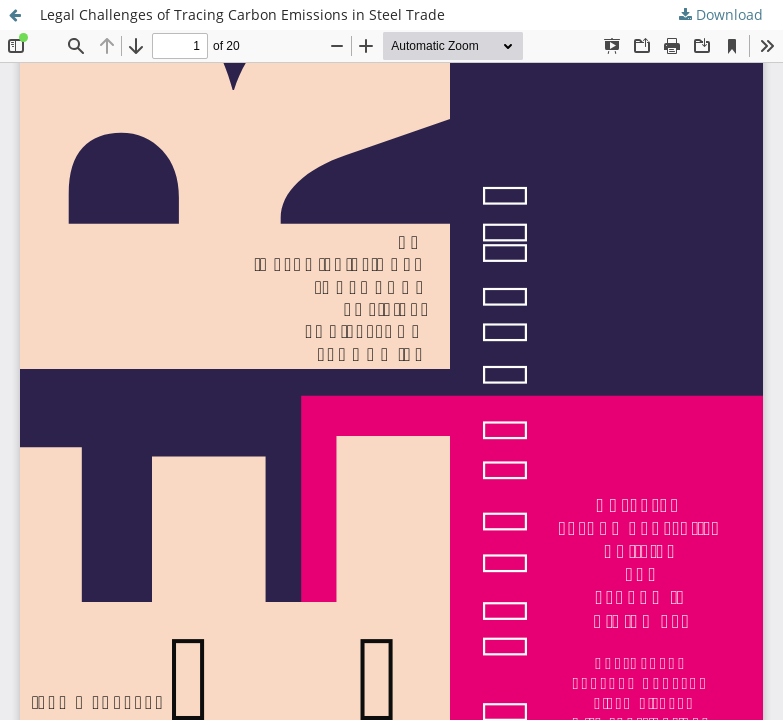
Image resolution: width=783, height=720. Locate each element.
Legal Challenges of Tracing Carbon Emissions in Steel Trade (242, 14)
